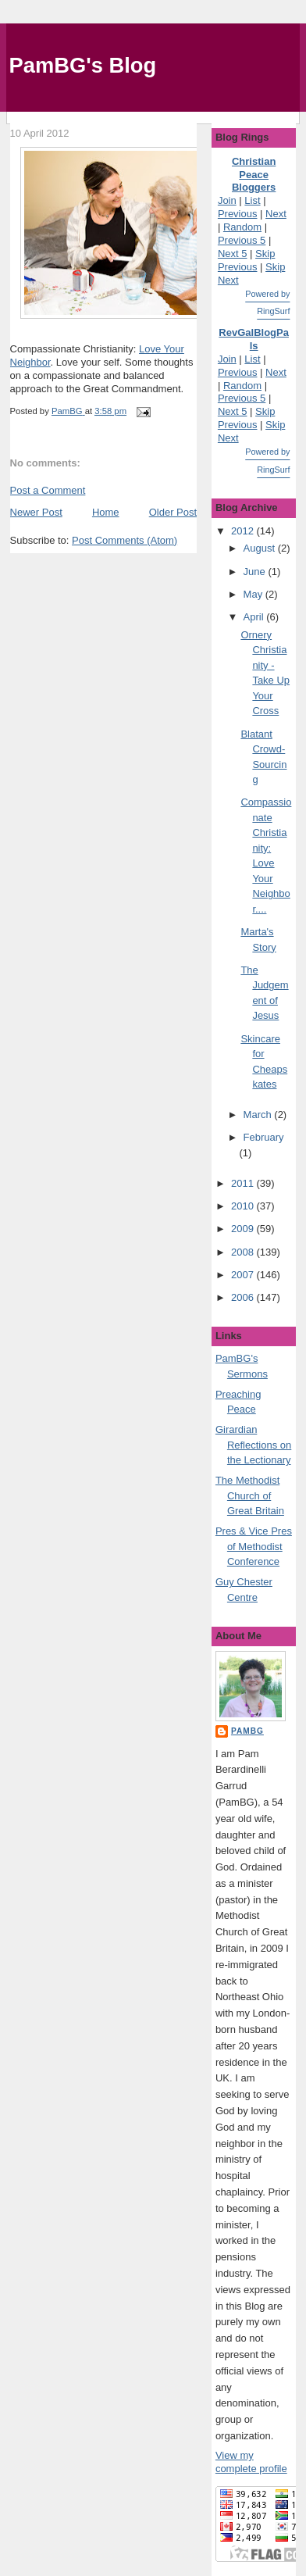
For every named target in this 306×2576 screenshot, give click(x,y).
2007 (244, 1275)
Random (242, 227)
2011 (244, 1183)
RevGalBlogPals (254, 339)
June (256, 571)
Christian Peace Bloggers (254, 174)
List (252, 200)
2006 (244, 1297)
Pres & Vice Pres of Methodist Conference (253, 1546)
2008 (244, 1252)
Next (275, 214)
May (254, 594)
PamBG (247, 1731)
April (255, 617)
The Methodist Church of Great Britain (249, 1495)
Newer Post (36, 512)
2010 (244, 1206)
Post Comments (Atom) (124, 540)
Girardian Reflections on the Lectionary (253, 1445)
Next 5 (232, 253)
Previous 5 (241, 240)
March (259, 1114)
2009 (244, 1228)
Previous (238, 214)
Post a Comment (48, 490)
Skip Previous (246, 260)
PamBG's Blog (83, 65)
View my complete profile (251, 2461)
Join (227, 200)
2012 (244, 531)
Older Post (173, 512)
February (264, 1137)
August (261, 548)
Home (105, 512)
